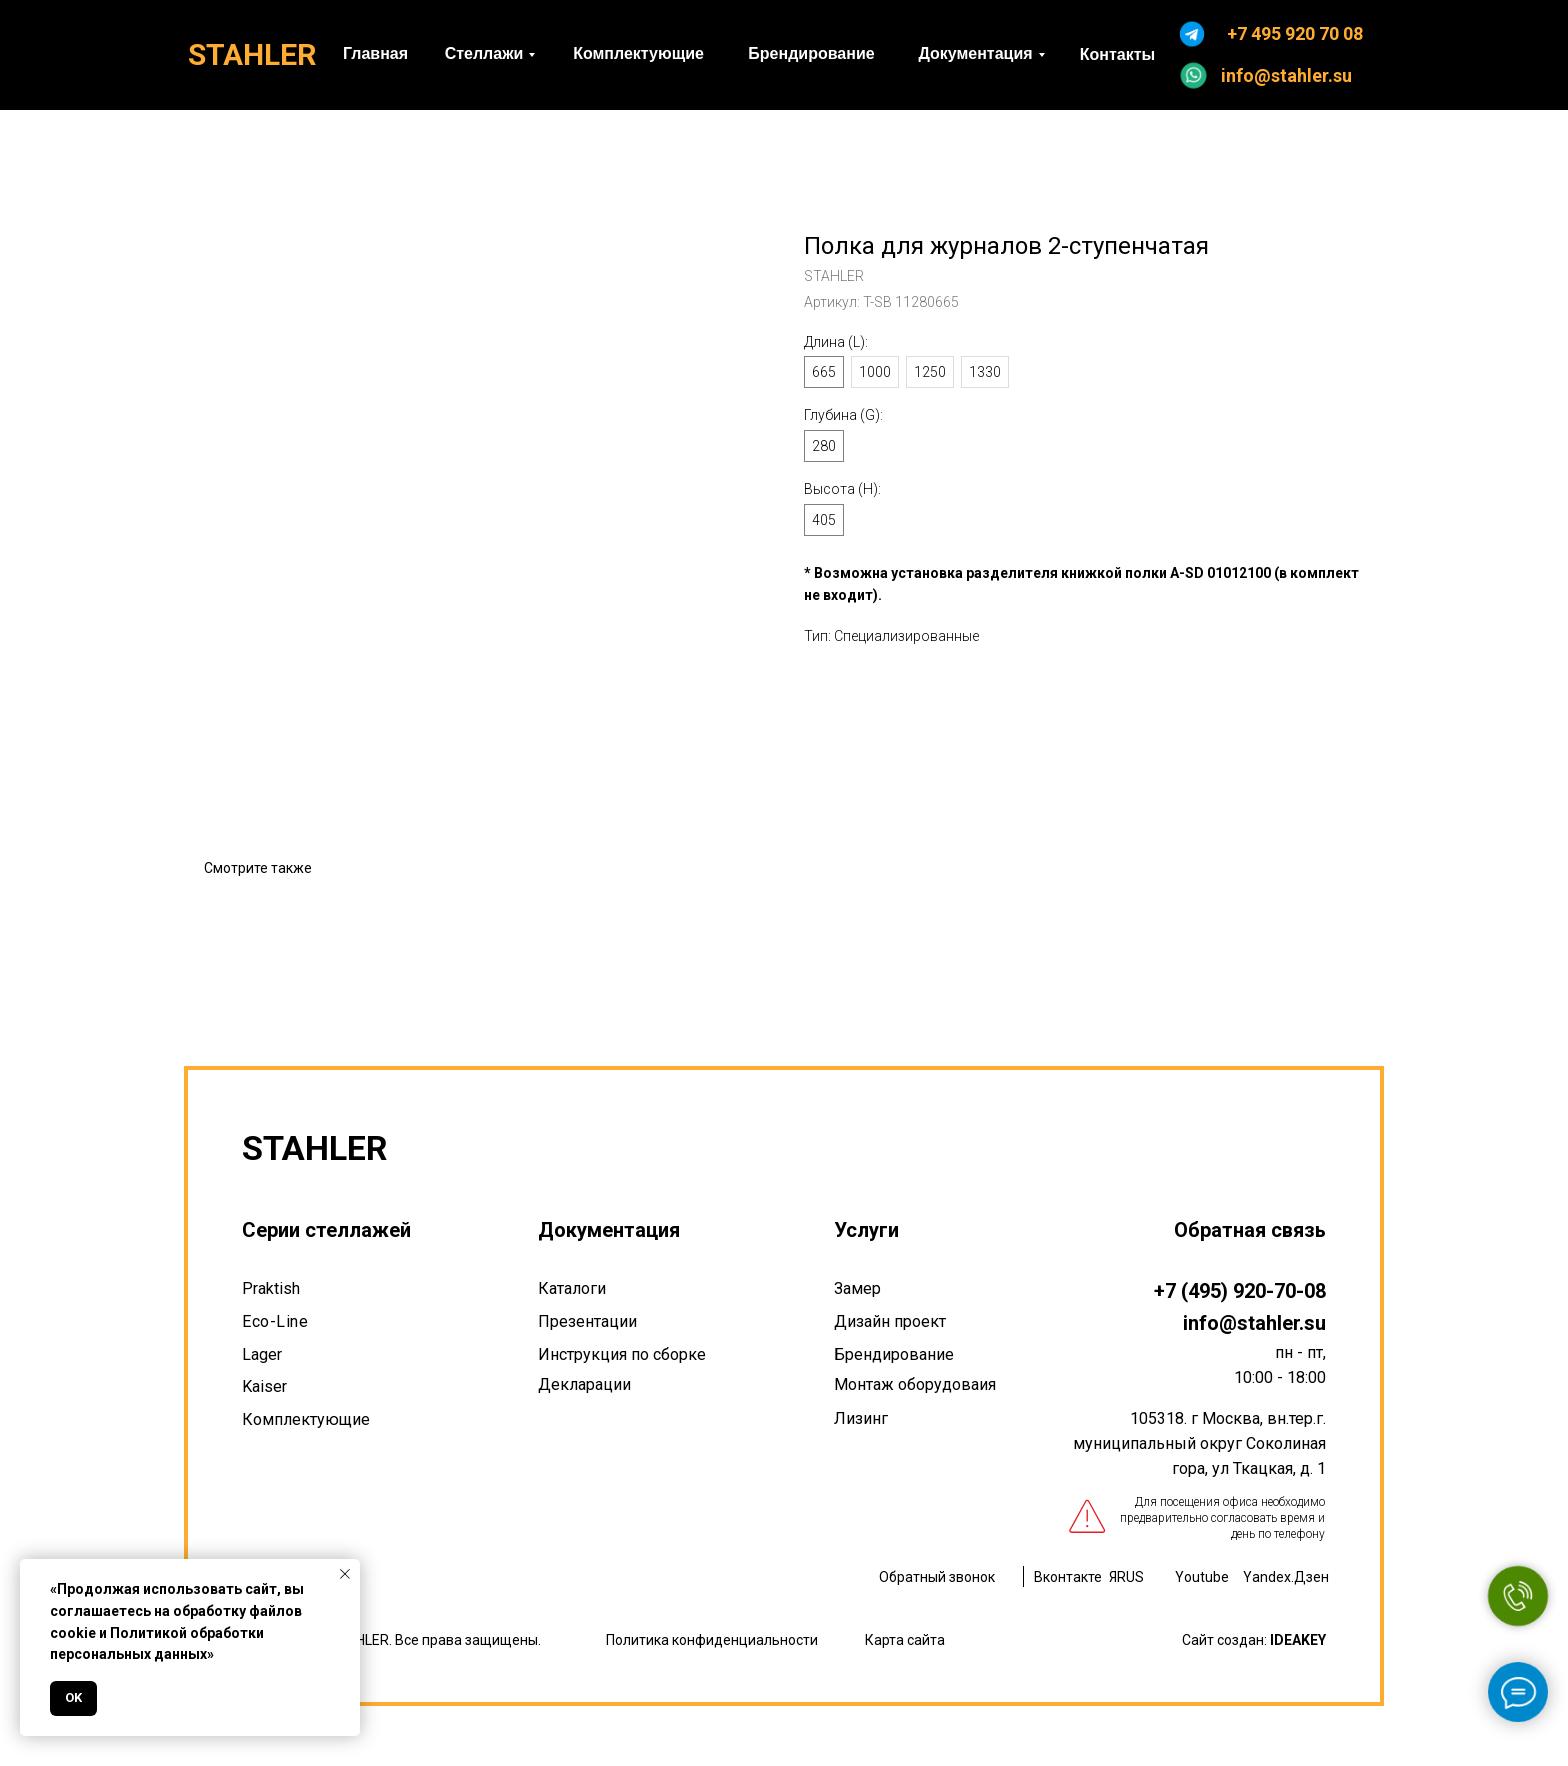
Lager (262, 1354)
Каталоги (572, 1288)
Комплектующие (306, 1419)
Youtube (1202, 1577)
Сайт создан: (1254, 1640)
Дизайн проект (890, 1321)
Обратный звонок (937, 1577)
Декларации (584, 1384)
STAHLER (252, 54)
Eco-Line (275, 1321)
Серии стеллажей (326, 1230)
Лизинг (861, 1418)
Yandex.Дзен (1286, 1577)
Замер (857, 1288)
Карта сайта (905, 1640)
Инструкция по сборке (622, 1354)
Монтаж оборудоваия (915, 1384)
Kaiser (264, 1386)
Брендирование (894, 1354)
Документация (609, 1230)
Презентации (587, 1321)
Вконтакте (1068, 1577)
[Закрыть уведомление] (345, 1574)
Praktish (271, 1288)
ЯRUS (1126, 1577)
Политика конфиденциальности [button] (712, 1640)
